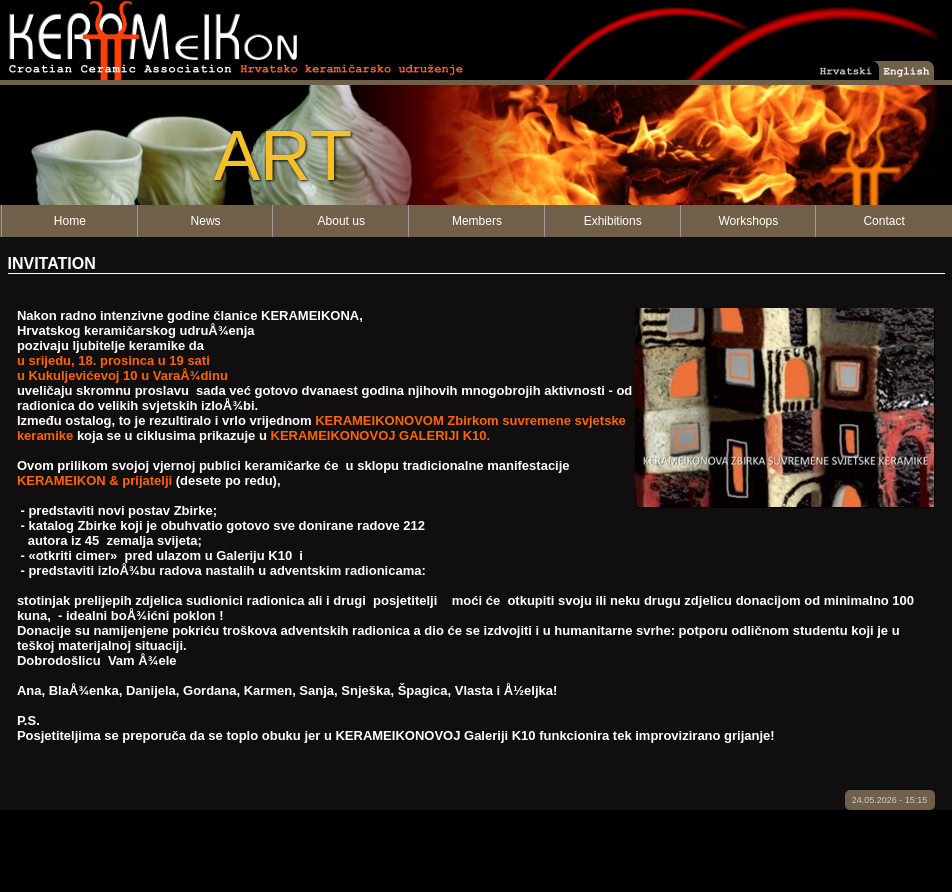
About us (341, 221)
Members (477, 221)
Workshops (748, 221)
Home (70, 221)
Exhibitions (613, 221)
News (206, 221)
